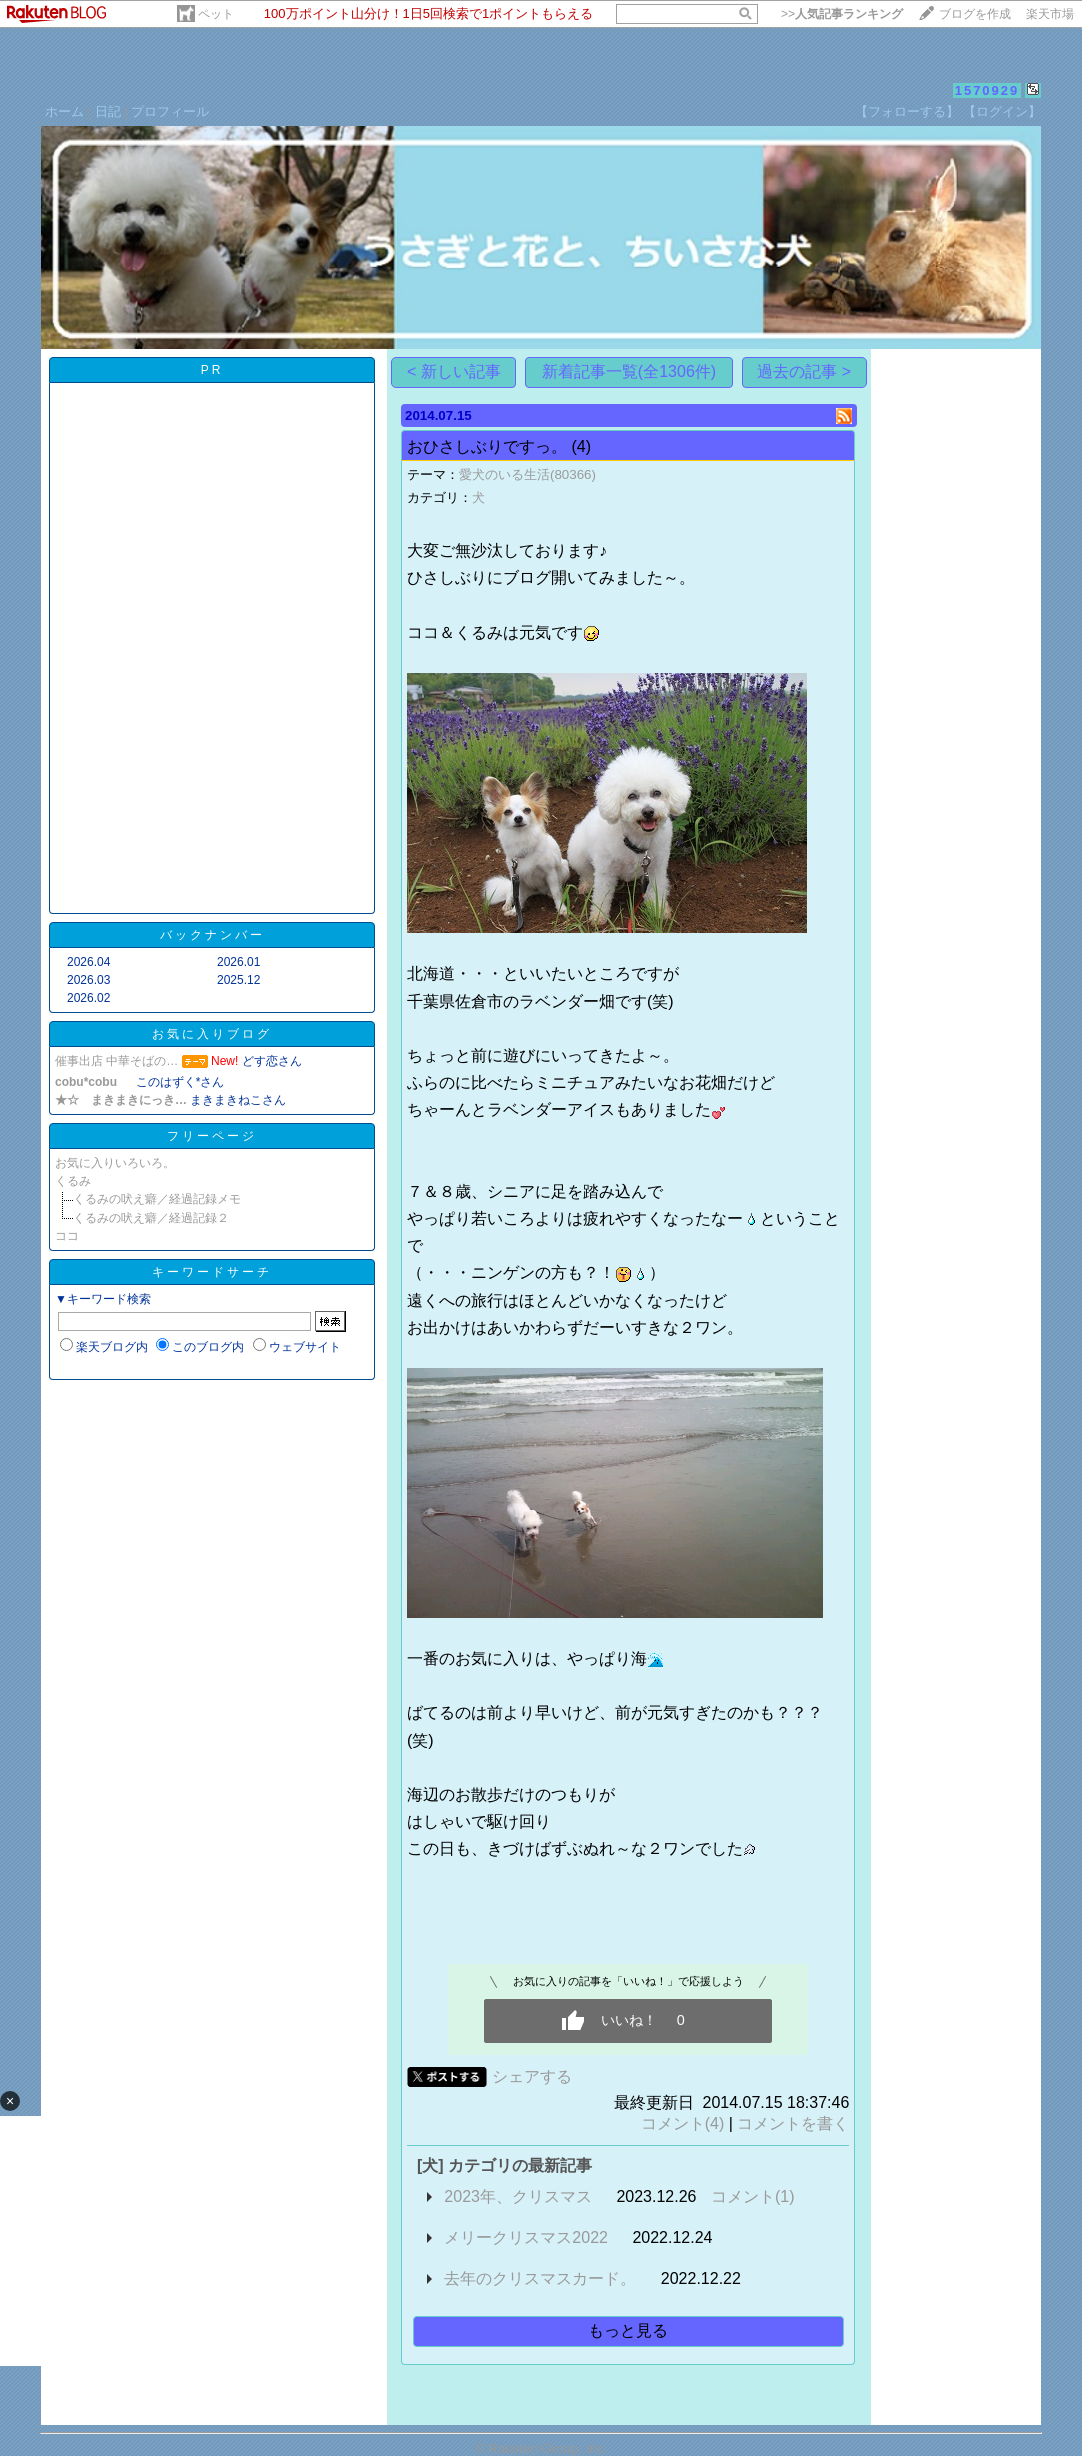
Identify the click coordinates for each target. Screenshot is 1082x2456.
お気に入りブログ (212, 1034)
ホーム (64, 111)
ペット (216, 14)
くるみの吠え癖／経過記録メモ (157, 1199)
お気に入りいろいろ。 (115, 1163)
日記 (108, 111)
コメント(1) (753, 2196)
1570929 (987, 90)
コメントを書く (793, 2123)
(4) (581, 446)
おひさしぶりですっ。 (487, 446)
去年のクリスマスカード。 (540, 2278)
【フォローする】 (907, 111)
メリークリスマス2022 (526, 2237)
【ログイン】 (1002, 111)
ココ (67, 1236)
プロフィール (170, 111)
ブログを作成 (975, 14)
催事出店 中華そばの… (116, 1061)
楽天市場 (1050, 14)
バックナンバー (212, 935)
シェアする (532, 2076)
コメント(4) (683, 2123)
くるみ (73, 1181)
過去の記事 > (804, 371)
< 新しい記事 (454, 371)
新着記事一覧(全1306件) (629, 371)
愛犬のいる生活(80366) (527, 474)
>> (842, 14)
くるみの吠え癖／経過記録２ (151, 1218)
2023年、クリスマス (518, 2196)
